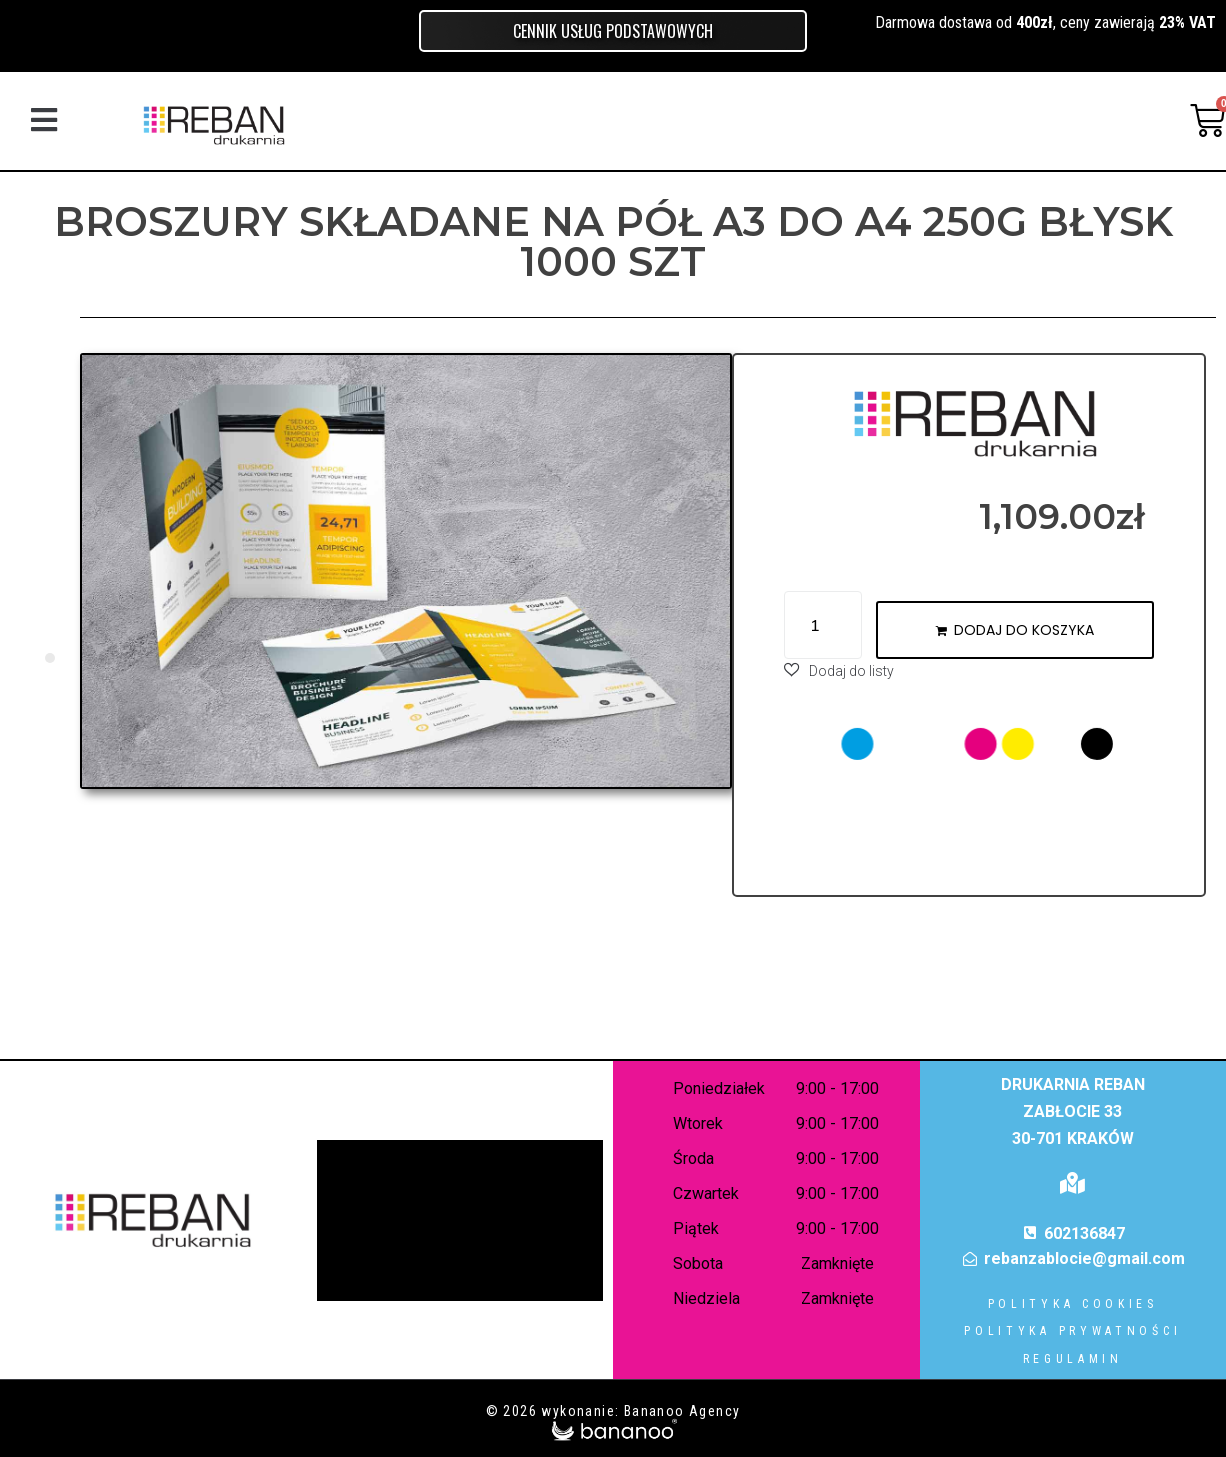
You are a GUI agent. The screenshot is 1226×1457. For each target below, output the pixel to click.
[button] (43, 120)
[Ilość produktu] (823, 625)
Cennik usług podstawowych (613, 31)
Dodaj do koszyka (1024, 630)
